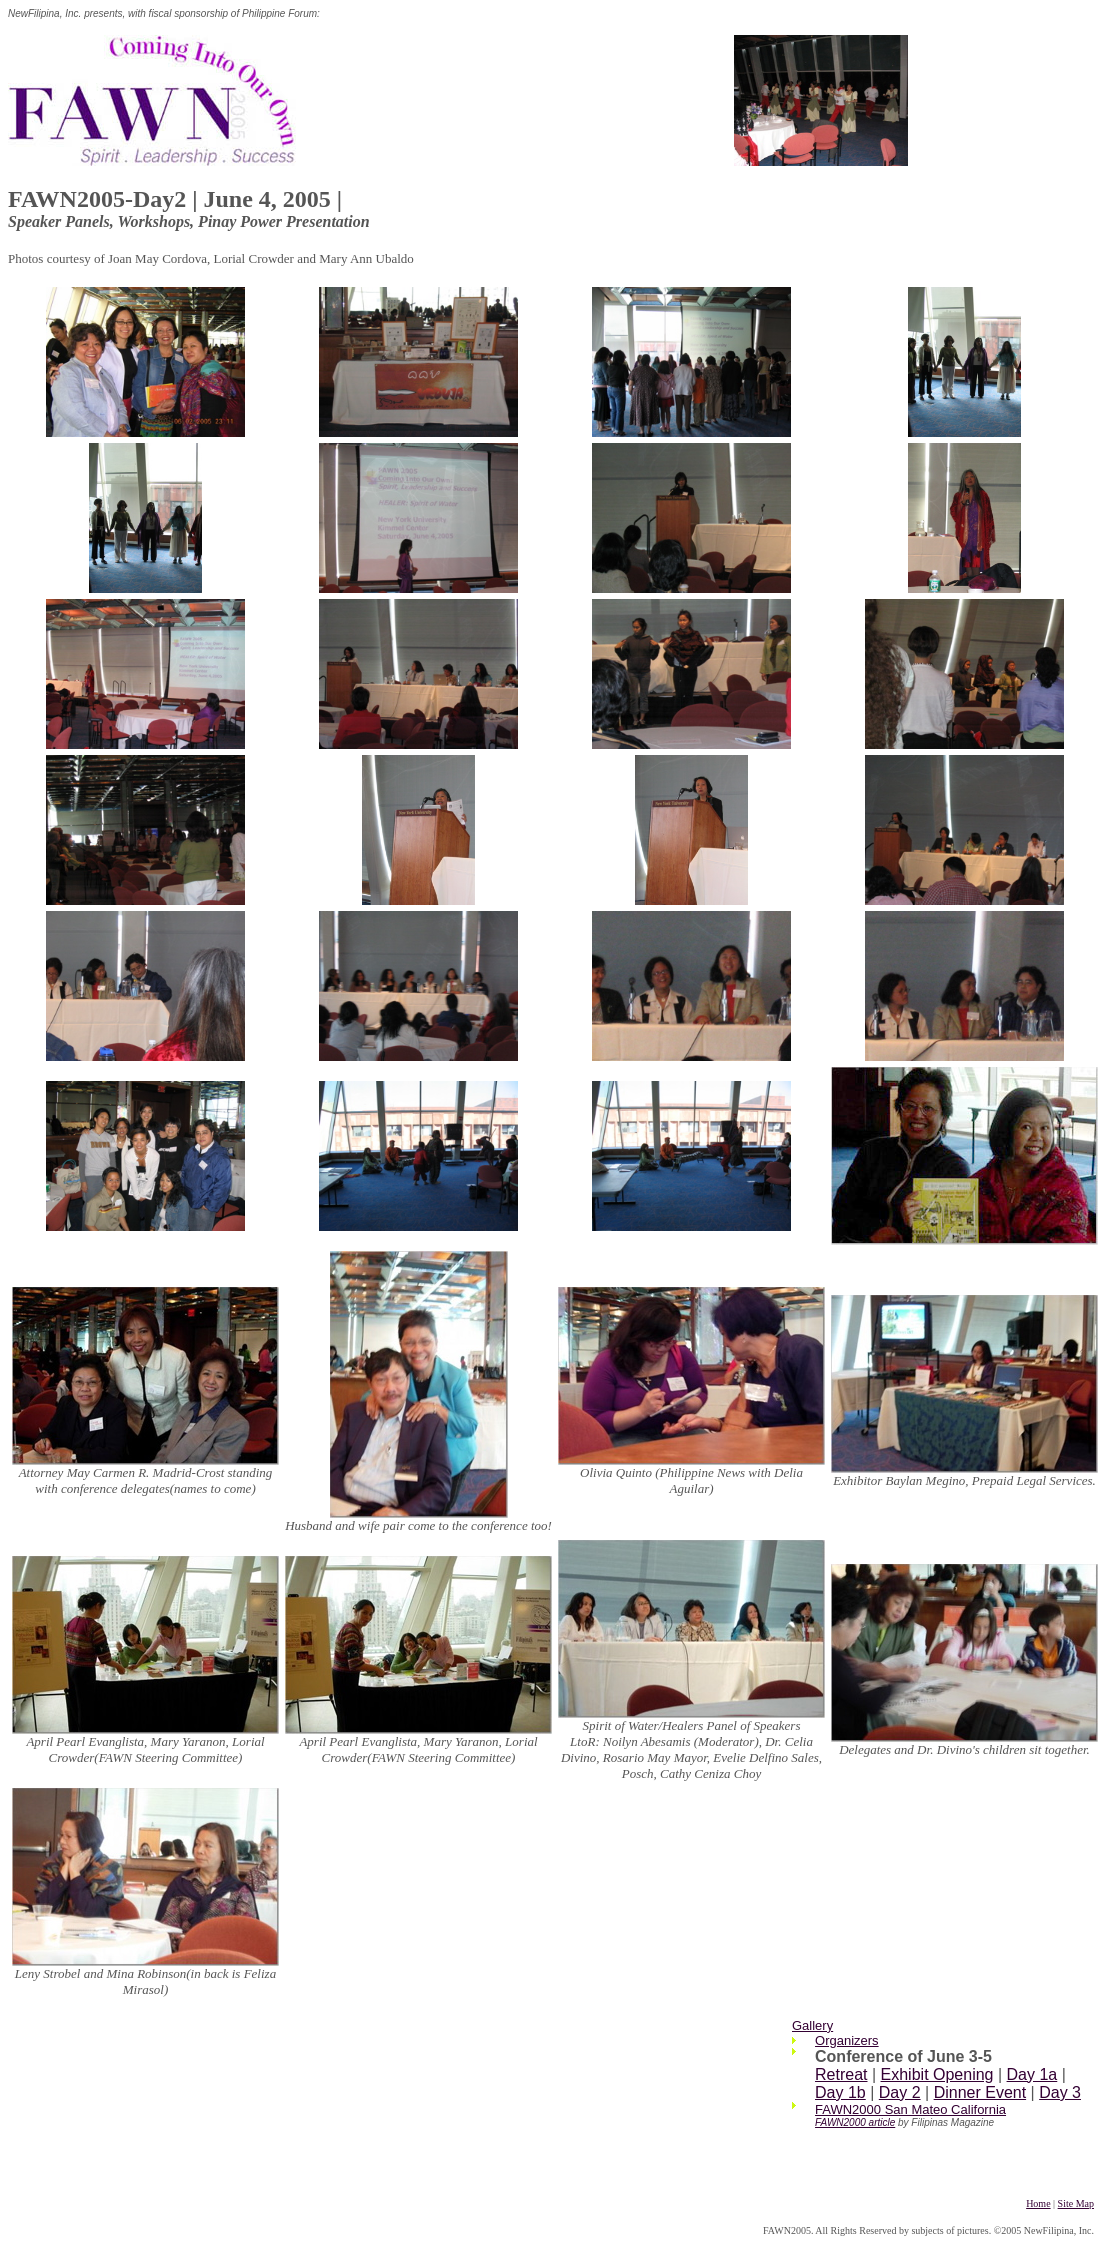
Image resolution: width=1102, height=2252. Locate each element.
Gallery (812, 2025)
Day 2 (900, 2092)
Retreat (841, 2074)
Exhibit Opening (937, 2074)
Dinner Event (980, 2092)
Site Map (1076, 2203)
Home (1038, 2203)
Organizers (847, 2040)
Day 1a (1032, 2074)
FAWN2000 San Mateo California (910, 2109)
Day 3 (1060, 2092)
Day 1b (840, 2092)
